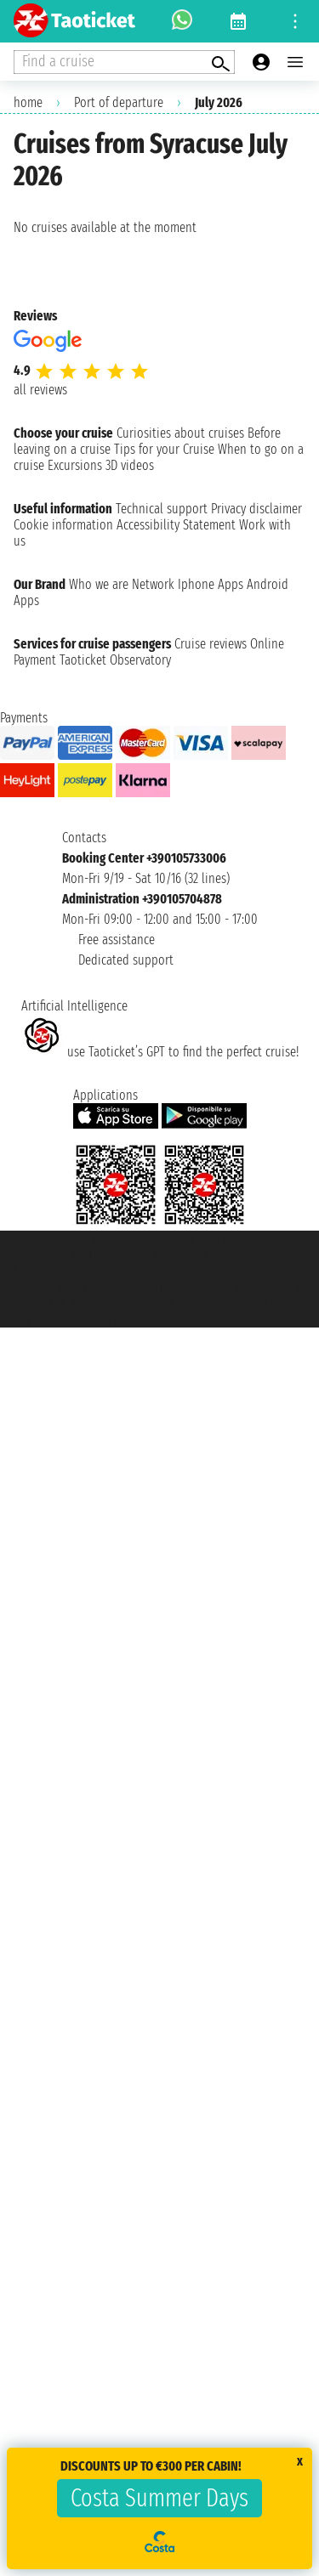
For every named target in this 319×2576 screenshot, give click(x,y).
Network (153, 584)
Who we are (98, 584)
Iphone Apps (210, 584)
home (28, 102)
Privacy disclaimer (256, 509)
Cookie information (63, 525)
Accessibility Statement (176, 525)
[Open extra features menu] (124, 62)
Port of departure (118, 102)
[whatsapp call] (182, 21)
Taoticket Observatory (115, 660)
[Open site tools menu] (295, 21)
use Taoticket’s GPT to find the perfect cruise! (160, 1052)
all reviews (40, 390)
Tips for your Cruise (164, 449)
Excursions (75, 465)
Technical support (162, 509)
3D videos (129, 465)
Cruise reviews (210, 644)
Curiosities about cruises (180, 433)
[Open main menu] (295, 62)
